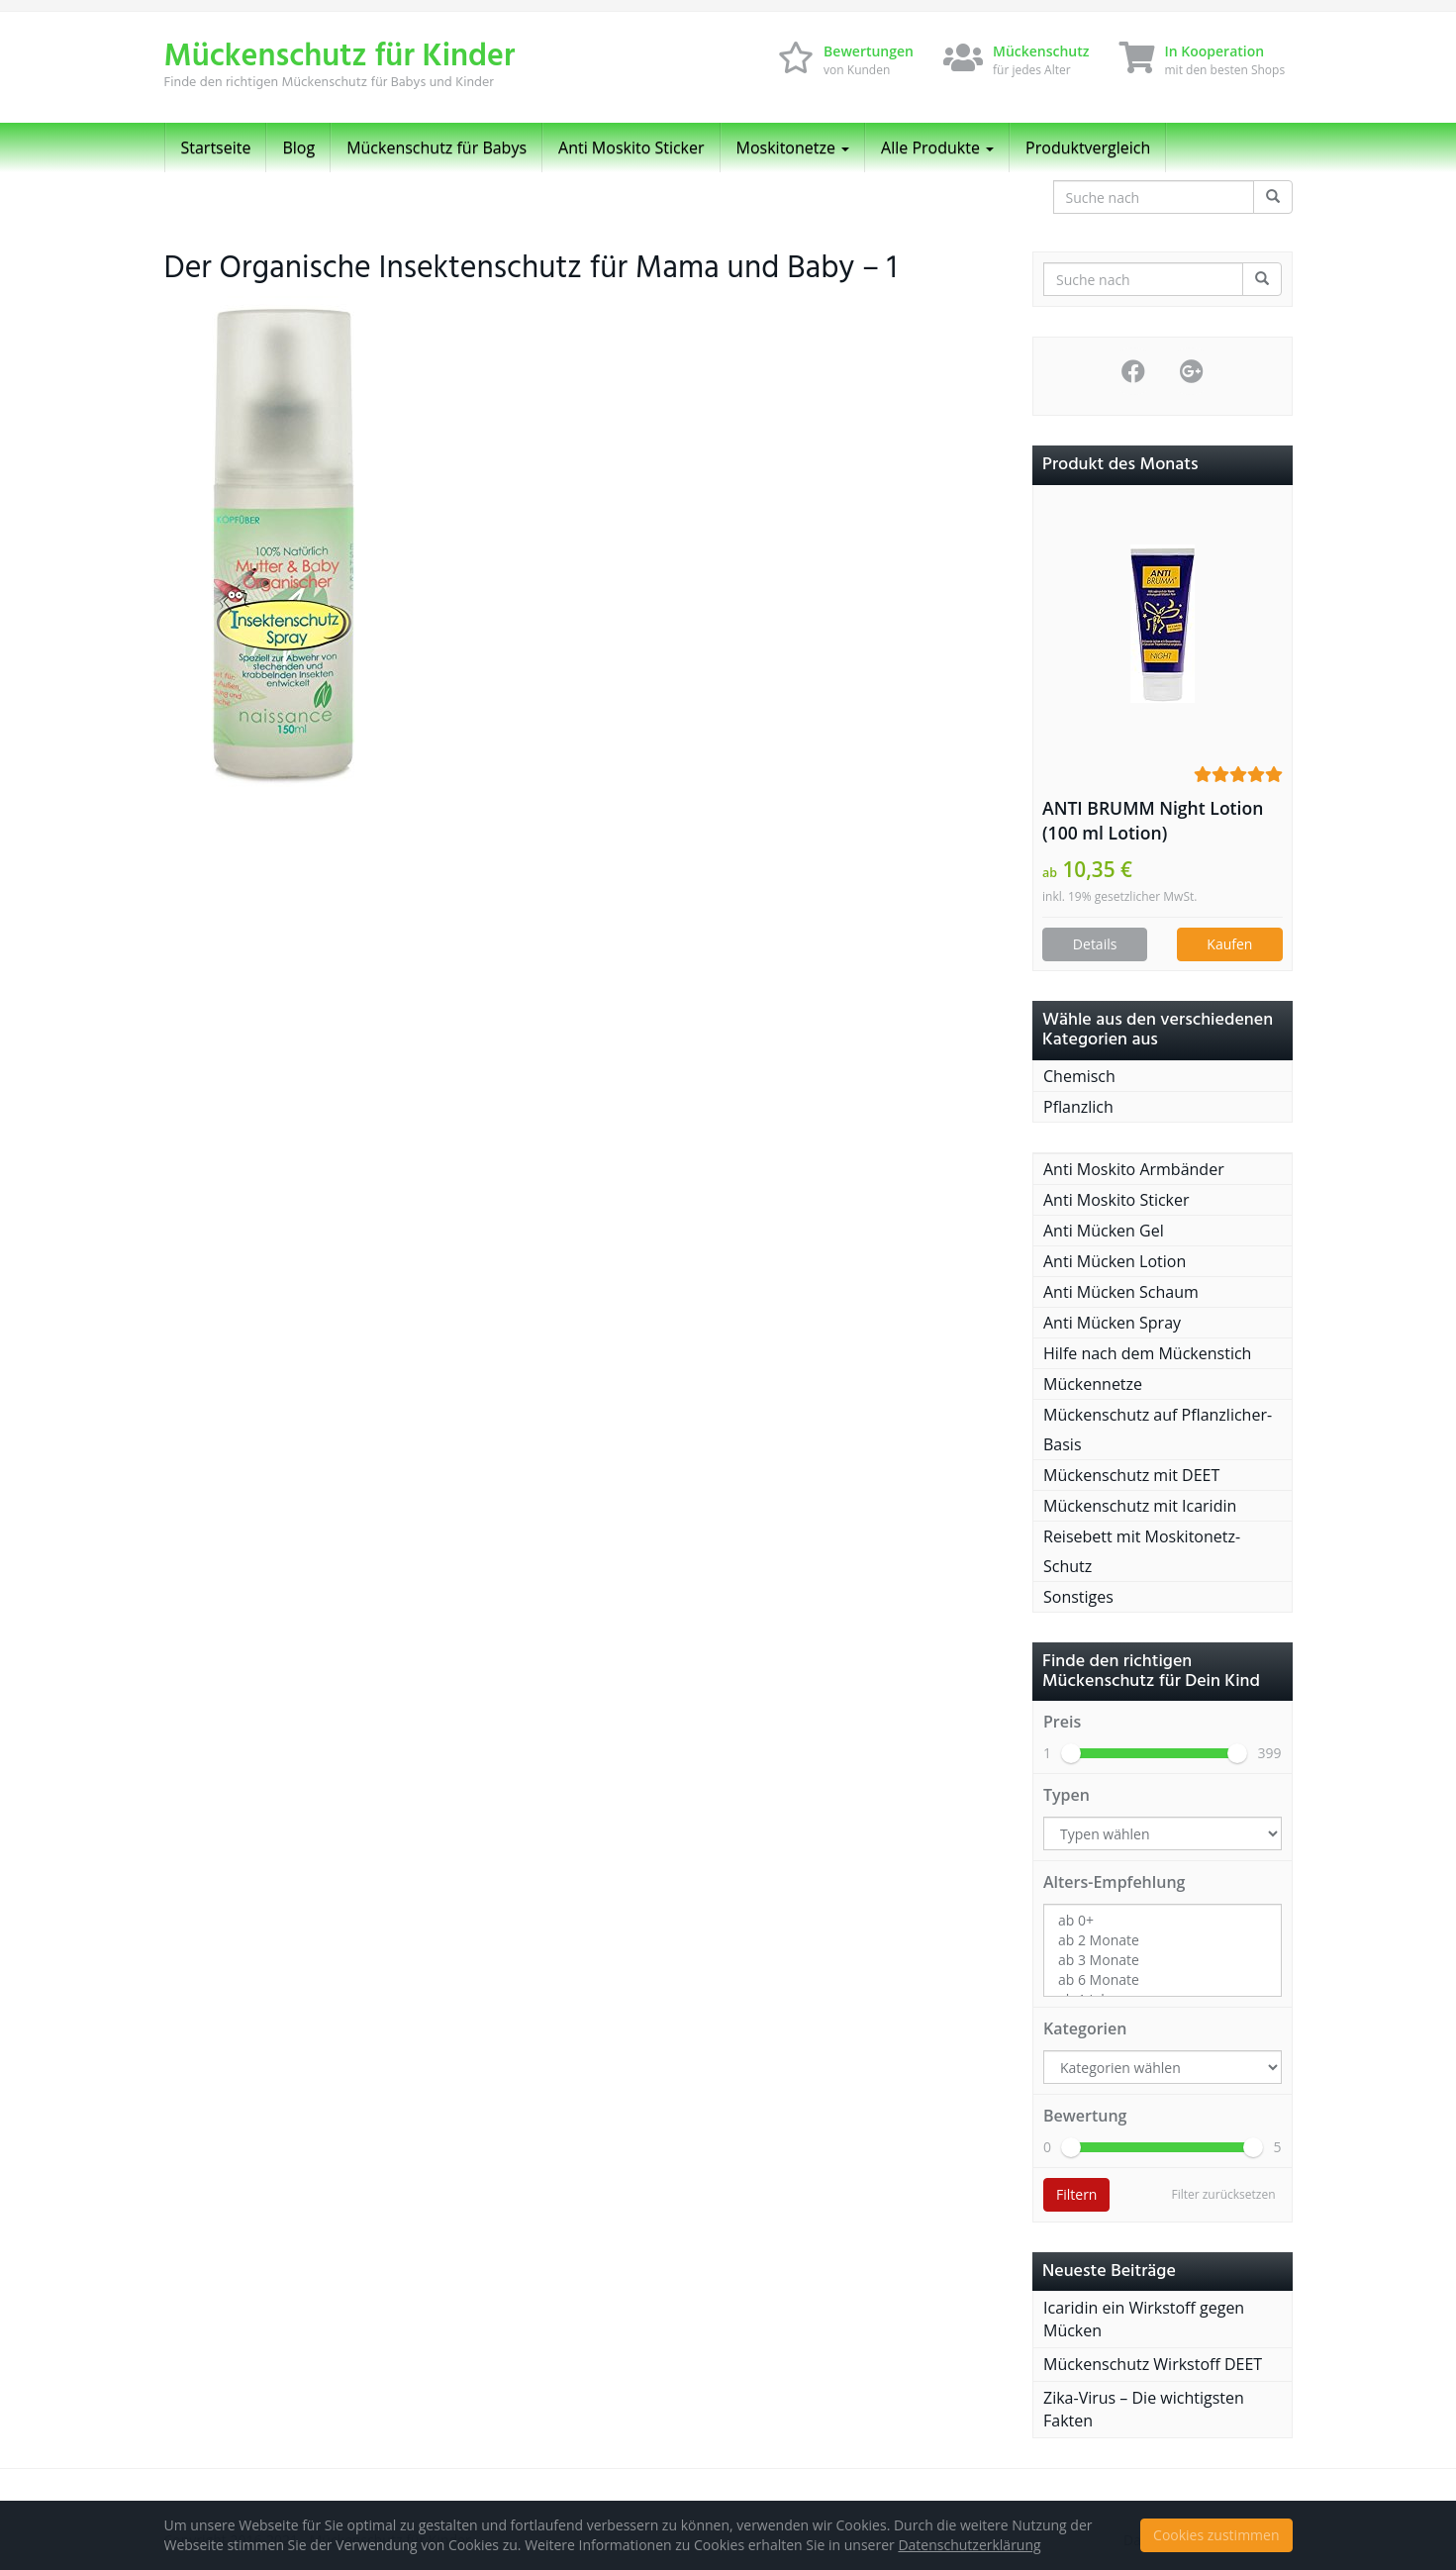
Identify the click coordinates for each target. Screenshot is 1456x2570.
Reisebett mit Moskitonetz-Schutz (1141, 1551)
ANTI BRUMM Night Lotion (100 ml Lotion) (1152, 820)
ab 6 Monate (1162, 1980)
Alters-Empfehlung (1114, 1882)
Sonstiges (1078, 1597)
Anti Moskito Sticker (631, 147)
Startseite (216, 147)
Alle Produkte (937, 147)
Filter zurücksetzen (1223, 2194)
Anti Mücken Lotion (1114, 1261)
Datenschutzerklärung (969, 2544)
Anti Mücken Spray (1112, 1323)
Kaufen (1229, 944)
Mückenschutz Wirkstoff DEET (1152, 2364)
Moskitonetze (793, 147)
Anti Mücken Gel (1103, 1230)
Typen (1066, 1795)
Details (1095, 944)
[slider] (1071, 1753)
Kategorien (1084, 2028)
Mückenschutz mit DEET (1131, 1475)
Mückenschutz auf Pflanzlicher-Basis (1157, 1429)
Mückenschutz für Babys (436, 147)
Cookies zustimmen (1216, 2534)
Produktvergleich (1087, 147)
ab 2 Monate (1162, 1940)
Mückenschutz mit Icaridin (1139, 1506)
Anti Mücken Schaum (1121, 1292)
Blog (298, 147)
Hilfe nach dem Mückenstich (1147, 1353)
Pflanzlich (1078, 1107)
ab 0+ (1162, 1920)
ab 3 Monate (1162, 1960)
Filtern (1076, 2194)
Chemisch (1079, 1076)
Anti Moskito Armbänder (1133, 1169)
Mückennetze (1092, 1384)
